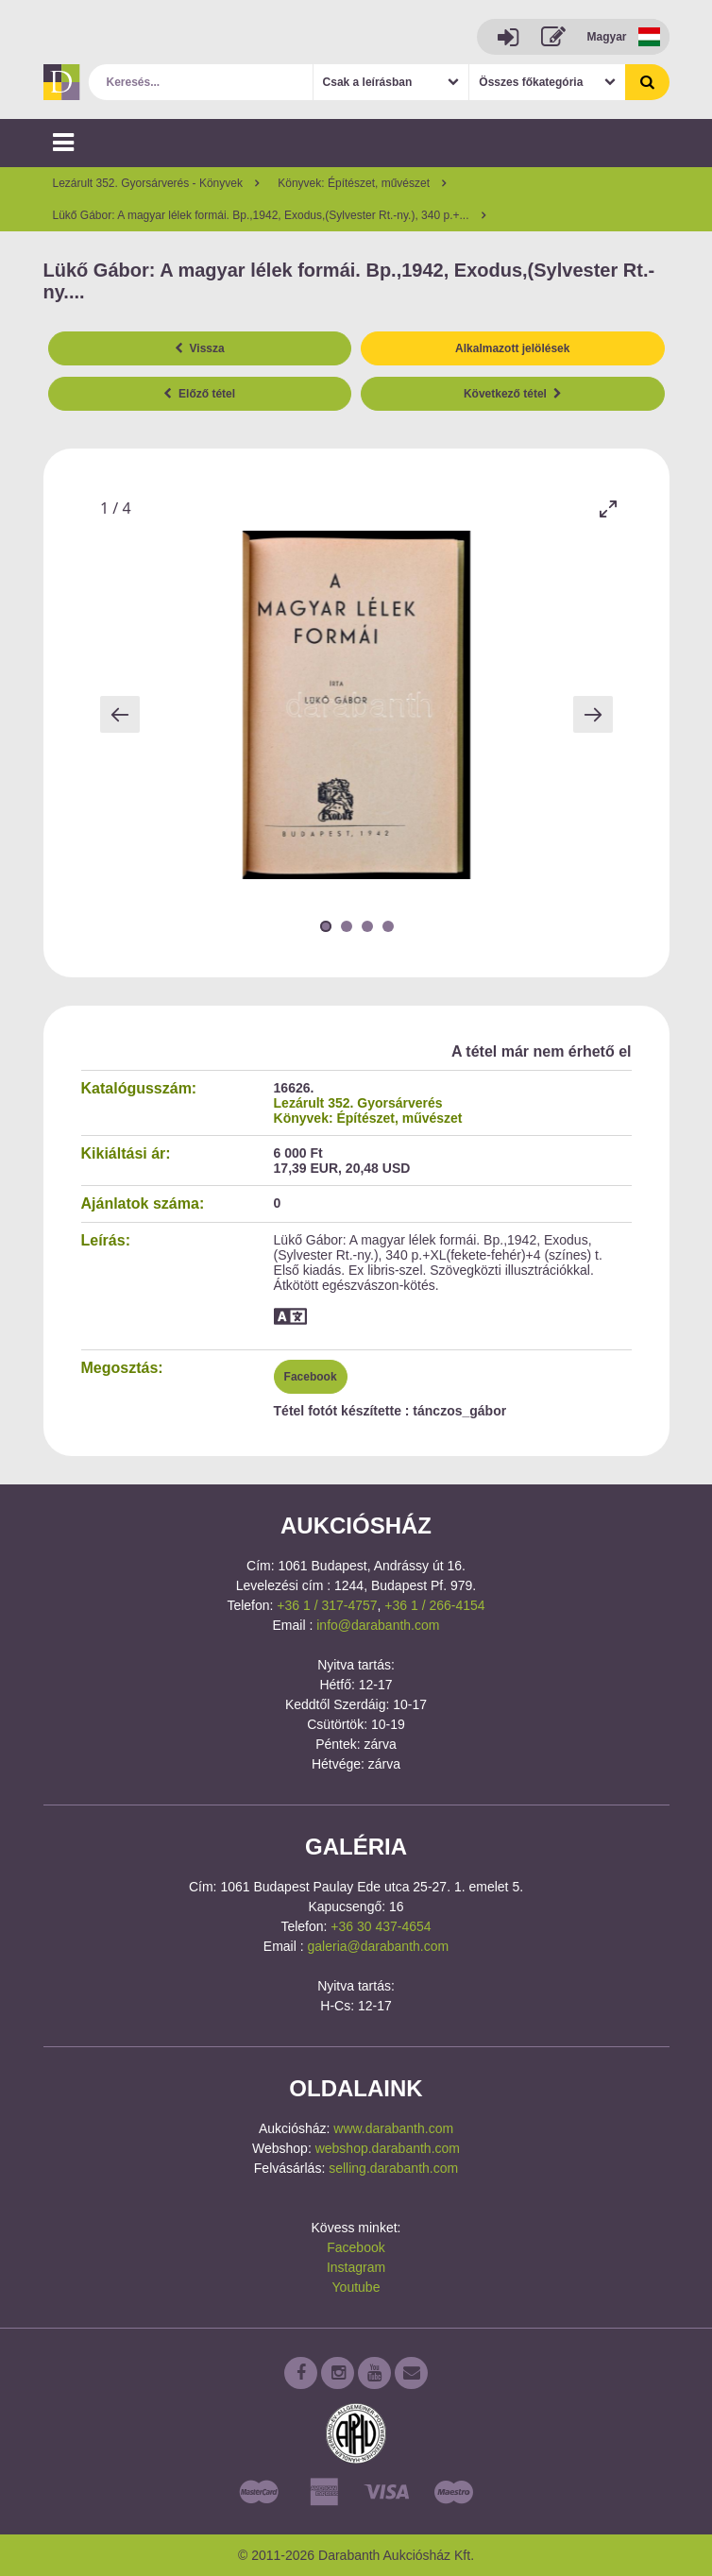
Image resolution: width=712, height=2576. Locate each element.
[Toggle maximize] (608, 508)
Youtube (356, 2287)
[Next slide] (593, 714)
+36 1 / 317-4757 (327, 1605)
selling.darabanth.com (393, 2168)
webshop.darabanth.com (387, 2148)
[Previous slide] (120, 714)
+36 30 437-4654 (381, 1926)
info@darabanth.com (377, 1625)
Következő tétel (513, 393)
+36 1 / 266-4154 (434, 1605)
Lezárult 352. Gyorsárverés (358, 1102)
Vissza (200, 348)
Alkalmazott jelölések (512, 348)
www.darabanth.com (393, 2128)
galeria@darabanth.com (378, 1946)
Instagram (356, 2267)
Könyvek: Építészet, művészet (368, 1118)
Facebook (310, 1376)
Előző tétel (199, 393)
